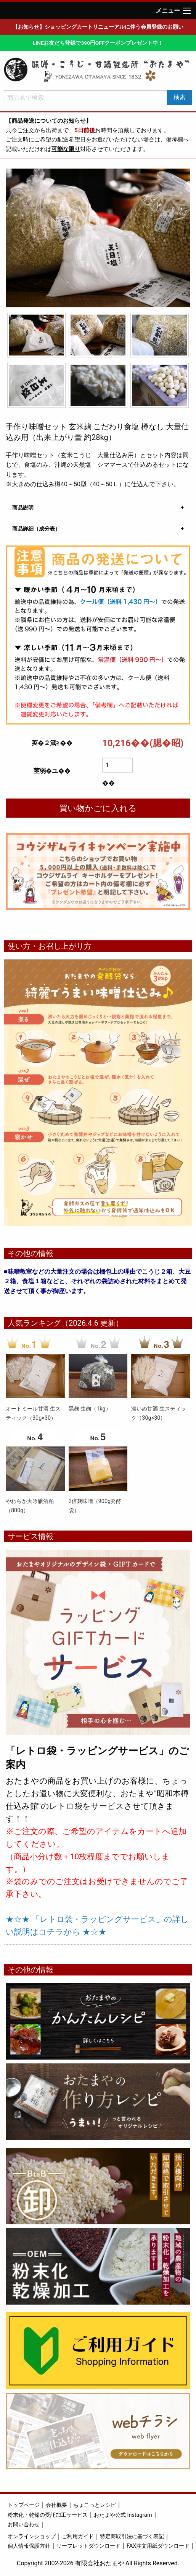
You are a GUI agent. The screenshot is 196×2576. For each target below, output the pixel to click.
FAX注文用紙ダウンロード (158, 2546)
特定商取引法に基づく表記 (132, 2536)
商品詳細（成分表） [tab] (36, 529)
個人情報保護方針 (29, 2546)
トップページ (24, 2505)
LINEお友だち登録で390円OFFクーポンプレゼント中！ (98, 43)
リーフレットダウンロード (88, 2546)
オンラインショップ (32, 2536)
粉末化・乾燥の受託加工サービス (48, 2515)
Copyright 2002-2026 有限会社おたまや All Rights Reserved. (98, 2563)
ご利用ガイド (78, 2536)
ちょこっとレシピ (94, 2505)
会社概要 (56, 2505)
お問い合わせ (24, 2524)
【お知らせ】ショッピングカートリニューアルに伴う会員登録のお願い (98, 27)
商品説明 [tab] (23, 508)
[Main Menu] (187, 11)
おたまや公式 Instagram (123, 2515)
